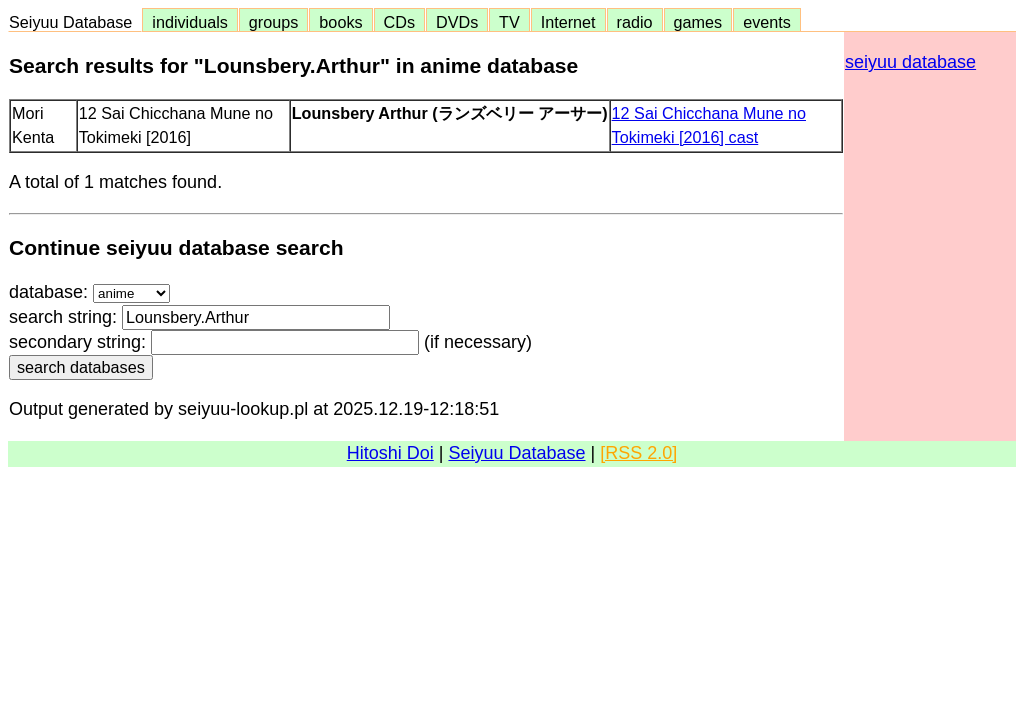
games (698, 22)
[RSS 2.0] (638, 453)
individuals (190, 22)
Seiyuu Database (75, 22)
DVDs (457, 22)
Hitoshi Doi (390, 453)
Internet (568, 22)
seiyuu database (910, 62)
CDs (399, 22)
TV (509, 22)
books (340, 22)
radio (635, 22)
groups (274, 22)
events (767, 22)
